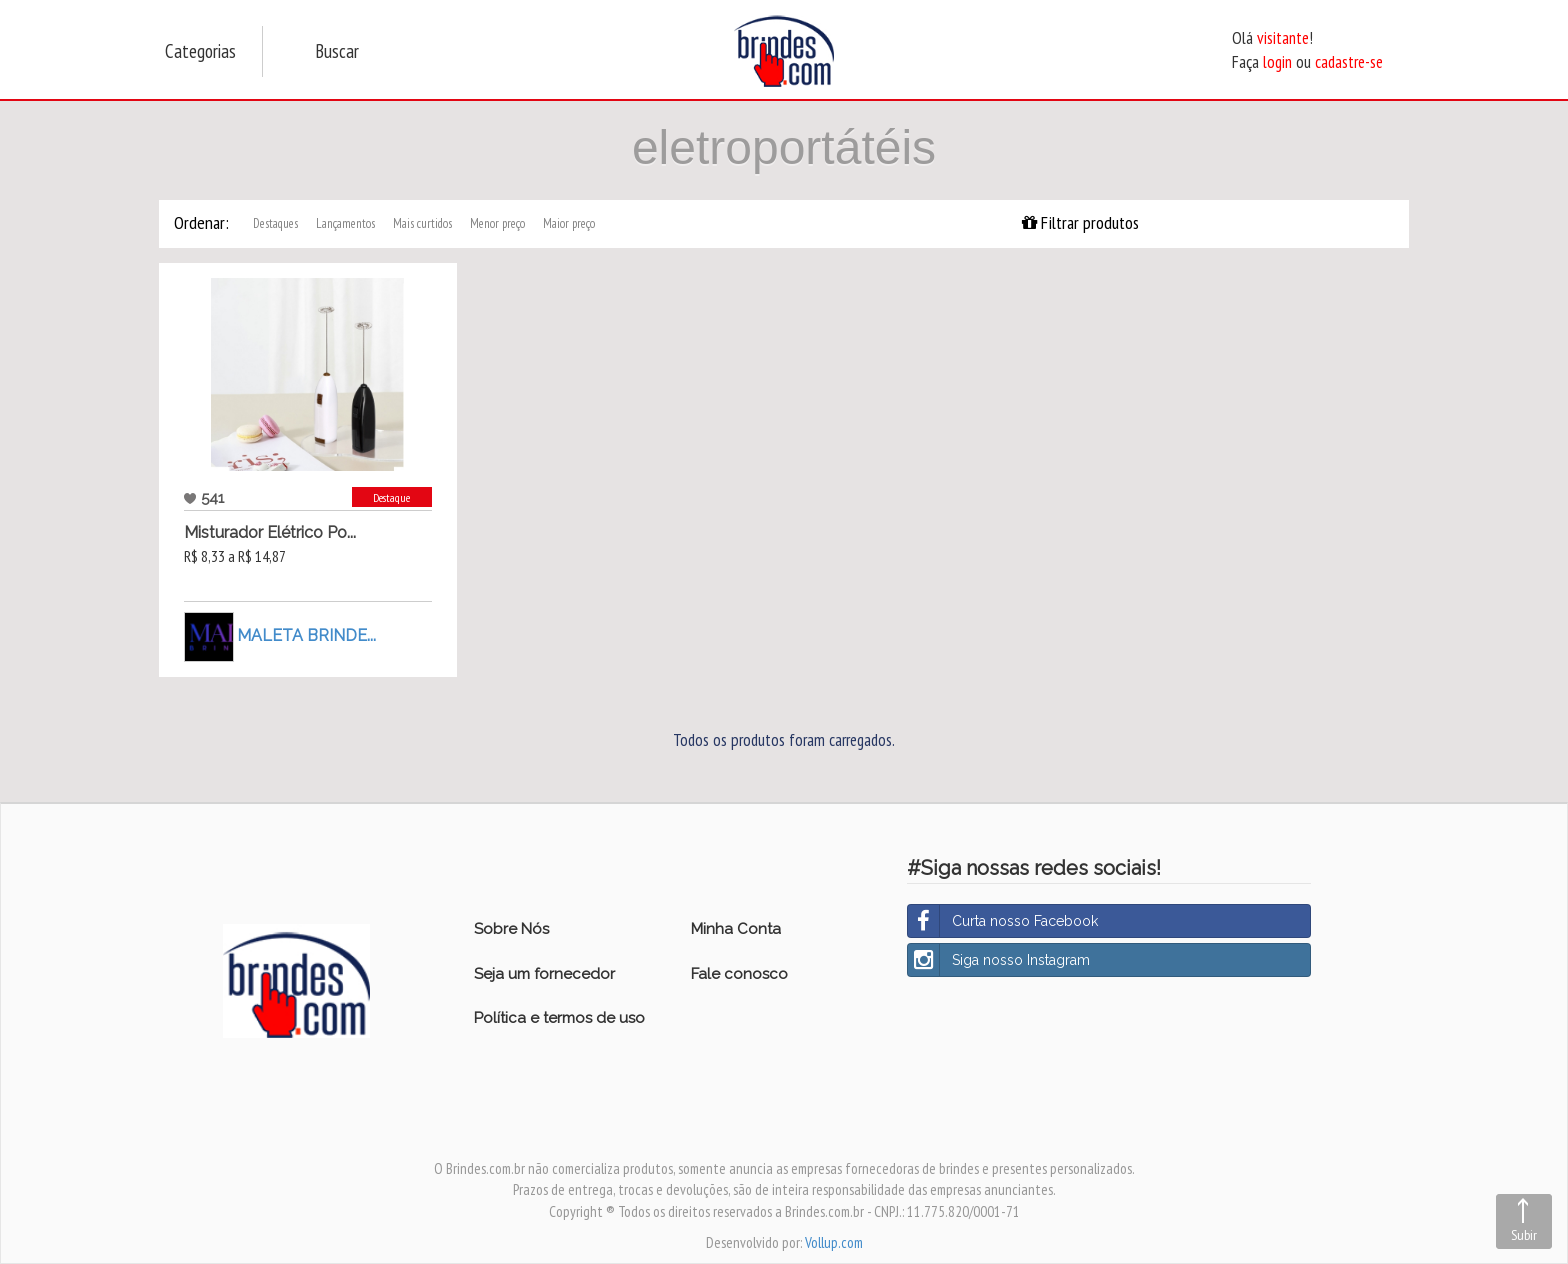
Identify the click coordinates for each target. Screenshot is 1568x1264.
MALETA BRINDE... (306, 635)
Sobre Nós (511, 929)
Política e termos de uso (559, 1018)
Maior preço (569, 223)
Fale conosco (739, 974)
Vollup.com (834, 1242)
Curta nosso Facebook (1003, 921)
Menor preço (497, 223)
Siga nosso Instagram (999, 960)
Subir (1524, 1235)
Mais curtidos (422, 223)
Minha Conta (736, 929)
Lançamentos (345, 223)
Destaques (275, 223)
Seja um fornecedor (544, 974)
